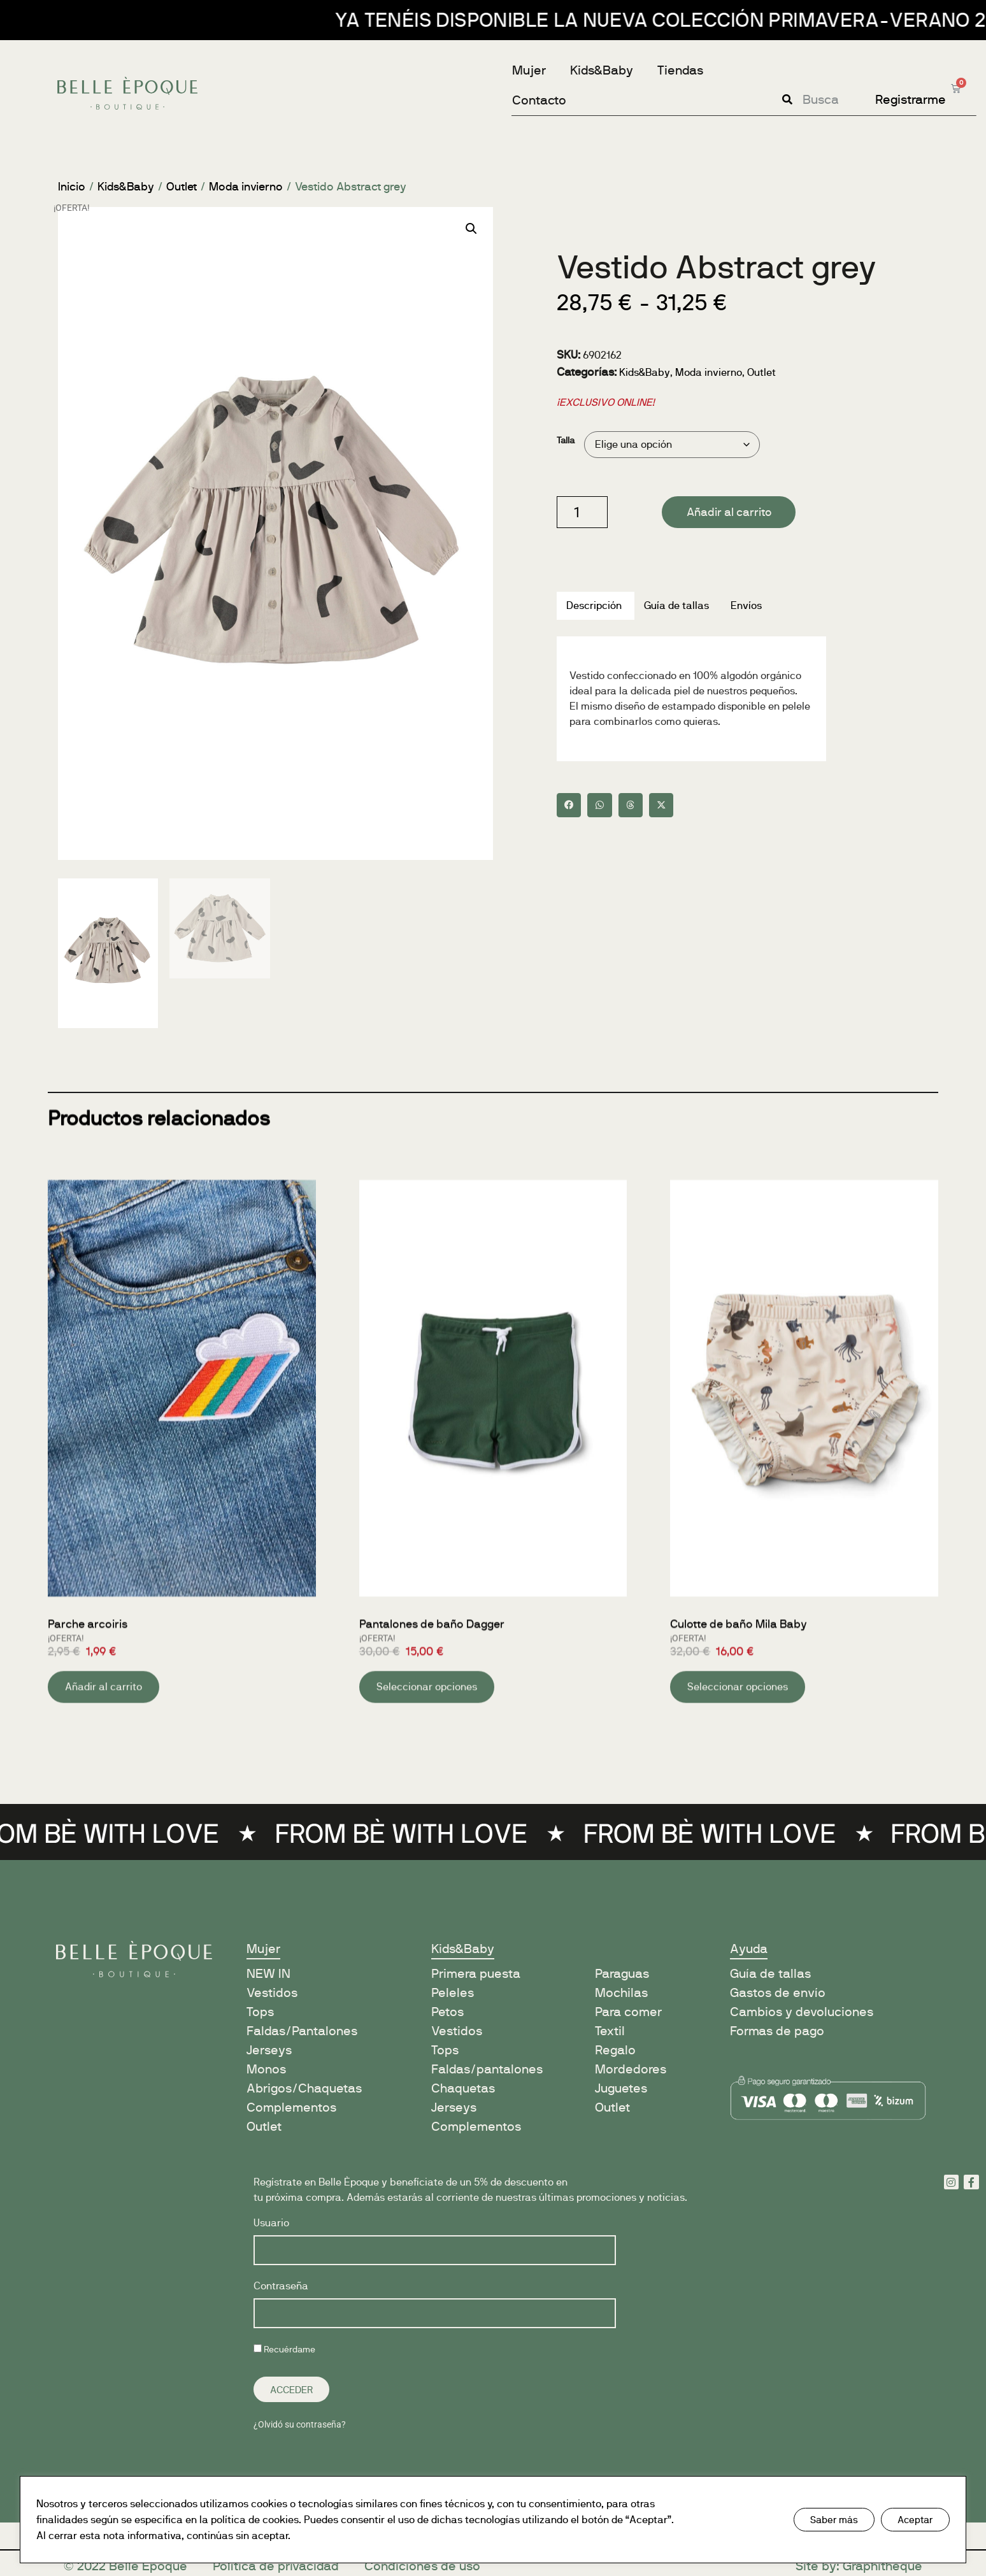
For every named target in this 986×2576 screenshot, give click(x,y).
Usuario (271, 2223)
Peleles (452, 1993)
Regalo (615, 2050)
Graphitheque (882, 2566)
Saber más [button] (834, 2519)
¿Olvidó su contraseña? (300, 2424)
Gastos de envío (777, 1993)
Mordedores (630, 2069)
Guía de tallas (770, 1973)
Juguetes (621, 2088)
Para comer (628, 2012)
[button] (471, 228)
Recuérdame (284, 2349)
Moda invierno (246, 186)
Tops (260, 2012)
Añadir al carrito (729, 512)
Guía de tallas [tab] (676, 605)
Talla (566, 440)
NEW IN (268, 1973)
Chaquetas (463, 2088)
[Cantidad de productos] (582, 512)
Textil (610, 2031)
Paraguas (622, 1973)
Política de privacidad (276, 2566)
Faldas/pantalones (487, 2069)
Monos (266, 2069)
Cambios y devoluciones (801, 2012)
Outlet (181, 186)
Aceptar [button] (915, 2519)
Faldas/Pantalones (301, 2031)
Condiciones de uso (422, 2566)
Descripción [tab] (594, 605)
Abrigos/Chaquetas (304, 2088)
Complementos (291, 2107)
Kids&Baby (125, 186)
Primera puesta (475, 1973)
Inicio (71, 186)
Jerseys (269, 2050)
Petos (447, 2012)
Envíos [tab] (746, 605)
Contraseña (281, 2286)
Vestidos (271, 1993)
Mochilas (621, 1993)
